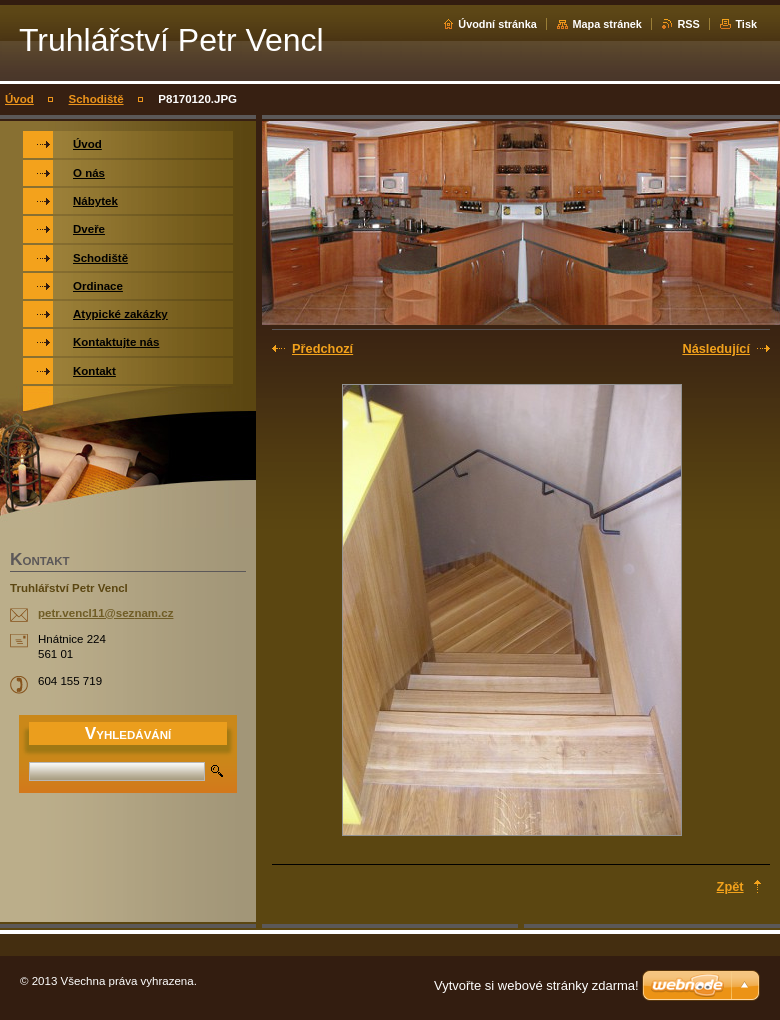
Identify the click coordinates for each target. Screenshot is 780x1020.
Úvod (19, 99)
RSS (688, 24)
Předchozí (322, 348)
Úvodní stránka (497, 24)
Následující (716, 348)
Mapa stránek (607, 24)
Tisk (746, 24)
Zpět (730, 886)
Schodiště (96, 99)
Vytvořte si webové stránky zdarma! (536, 985)
